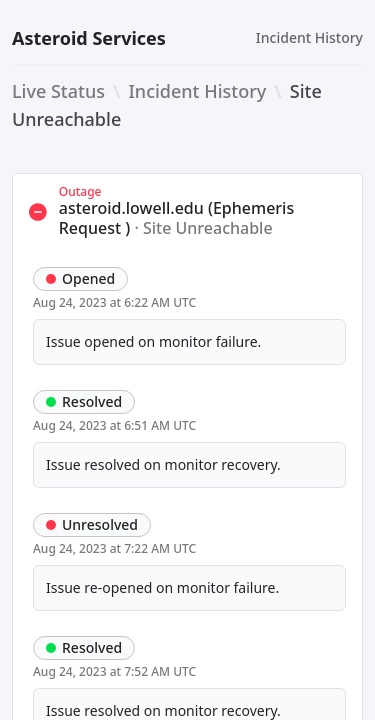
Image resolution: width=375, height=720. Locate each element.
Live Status (58, 91)
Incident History (309, 37)
